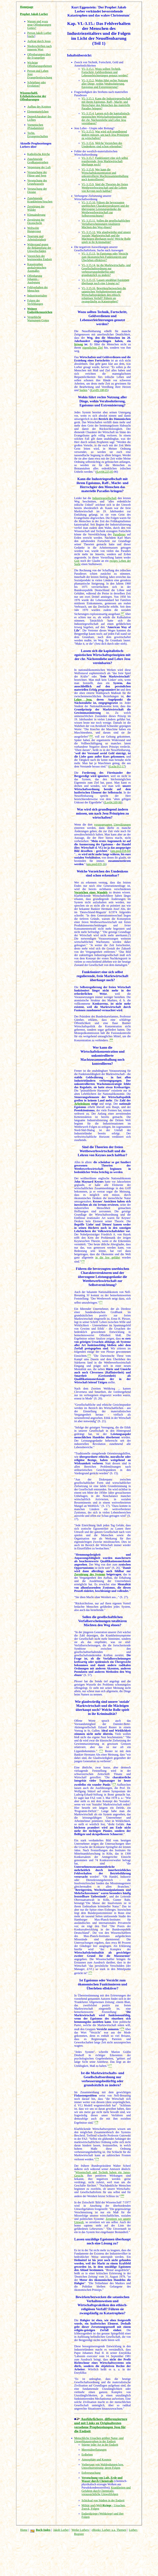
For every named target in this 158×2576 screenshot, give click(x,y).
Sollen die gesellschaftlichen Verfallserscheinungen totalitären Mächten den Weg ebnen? (106, 224)
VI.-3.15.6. (88, 143)
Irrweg (78, 344)
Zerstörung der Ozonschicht (36, 221)
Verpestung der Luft (39, 167)
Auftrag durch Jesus (39, 41)
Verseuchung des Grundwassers (37, 182)
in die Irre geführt (107, 1257)
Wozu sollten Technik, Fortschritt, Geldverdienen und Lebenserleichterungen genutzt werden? (105, 72)
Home (23, 2529)
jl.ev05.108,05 (99, 390)
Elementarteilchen (37, 111)
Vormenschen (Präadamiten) (35, 126)
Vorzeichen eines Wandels (91, 892)
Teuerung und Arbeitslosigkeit (36, 238)
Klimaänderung (36, 214)
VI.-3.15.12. (89, 232)
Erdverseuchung (91, 2472)
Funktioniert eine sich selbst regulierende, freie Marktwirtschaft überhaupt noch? (105, 161)
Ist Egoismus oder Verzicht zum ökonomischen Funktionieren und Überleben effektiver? (105, 257)
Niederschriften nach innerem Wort (39, 48)
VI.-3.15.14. (89, 265)
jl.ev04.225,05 (104, 471)
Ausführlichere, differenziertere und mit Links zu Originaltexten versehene (100, 2423)
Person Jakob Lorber (39, 32)
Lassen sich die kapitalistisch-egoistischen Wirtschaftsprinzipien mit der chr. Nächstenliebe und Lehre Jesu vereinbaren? (106, 118)
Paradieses (119, 534)
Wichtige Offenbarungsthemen (39, 64)
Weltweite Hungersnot (34, 229)
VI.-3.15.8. (88, 169)
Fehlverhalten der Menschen (37, 289)
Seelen (83, 390)
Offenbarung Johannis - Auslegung (34, 279)
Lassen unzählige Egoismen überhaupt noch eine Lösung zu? (105, 281)
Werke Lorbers (80, 2529)
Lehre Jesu (83, 699)
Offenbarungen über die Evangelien (39, 56)
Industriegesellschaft (104, 498)
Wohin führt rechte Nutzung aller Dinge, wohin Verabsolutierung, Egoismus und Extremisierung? (105, 84)
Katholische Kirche (38, 154)
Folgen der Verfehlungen (35, 302)
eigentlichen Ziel (92, 347)
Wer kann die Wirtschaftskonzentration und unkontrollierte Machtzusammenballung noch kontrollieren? (105, 174)
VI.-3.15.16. (89, 288)
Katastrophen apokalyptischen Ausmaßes (36, 267)
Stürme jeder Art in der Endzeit (100, 2444)
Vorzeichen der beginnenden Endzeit (39, 257)
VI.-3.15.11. (89, 220)
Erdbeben (87, 2454)
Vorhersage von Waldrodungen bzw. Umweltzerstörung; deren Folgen (103, 2466)
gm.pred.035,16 (96, 864)
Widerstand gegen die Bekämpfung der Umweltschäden (39, 248)
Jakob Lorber (61, 2529)
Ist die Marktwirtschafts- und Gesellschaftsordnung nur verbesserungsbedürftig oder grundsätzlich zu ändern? (106, 270)
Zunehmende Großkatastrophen (37, 160)
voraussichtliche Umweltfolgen (100, 2494)
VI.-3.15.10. (89, 202)
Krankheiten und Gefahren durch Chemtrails (106, 2489)
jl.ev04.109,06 (112, 802)
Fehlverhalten (117, 23)
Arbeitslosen (82, 1103)
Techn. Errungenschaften (37, 134)
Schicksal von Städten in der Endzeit (103, 2500)
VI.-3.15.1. (88, 68)
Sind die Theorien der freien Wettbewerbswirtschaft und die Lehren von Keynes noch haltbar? (105, 187)
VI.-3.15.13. (89, 253)
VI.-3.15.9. (88, 184)
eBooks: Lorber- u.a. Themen (109, 2529)
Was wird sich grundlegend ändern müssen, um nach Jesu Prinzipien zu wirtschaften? (105, 135)
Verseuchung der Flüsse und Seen (37, 174)
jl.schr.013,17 (117, 766)
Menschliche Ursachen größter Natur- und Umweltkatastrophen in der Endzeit (99, 2440)
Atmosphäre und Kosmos (96, 2459)
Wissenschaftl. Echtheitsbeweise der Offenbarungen (33, 96)
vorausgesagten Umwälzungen (112, 824)
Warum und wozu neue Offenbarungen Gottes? (39, 25)
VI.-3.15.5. (88, 131)
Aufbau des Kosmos (39, 106)
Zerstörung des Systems (89, 1574)
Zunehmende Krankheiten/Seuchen (39, 200)
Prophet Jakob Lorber (34, 14)
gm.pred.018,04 (120, 850)
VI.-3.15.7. (88, 157)
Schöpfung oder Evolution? (36, 84)
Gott (76, 560)
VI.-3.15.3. (88, 98)
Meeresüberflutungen (94, 2449)
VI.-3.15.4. (88, 113)
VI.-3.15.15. (89, 280)
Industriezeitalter (37, 295)
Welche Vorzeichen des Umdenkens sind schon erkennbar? (102, 145)
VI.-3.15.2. (88, 80)
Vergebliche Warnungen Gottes (38, 318)
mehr (31, 36)
